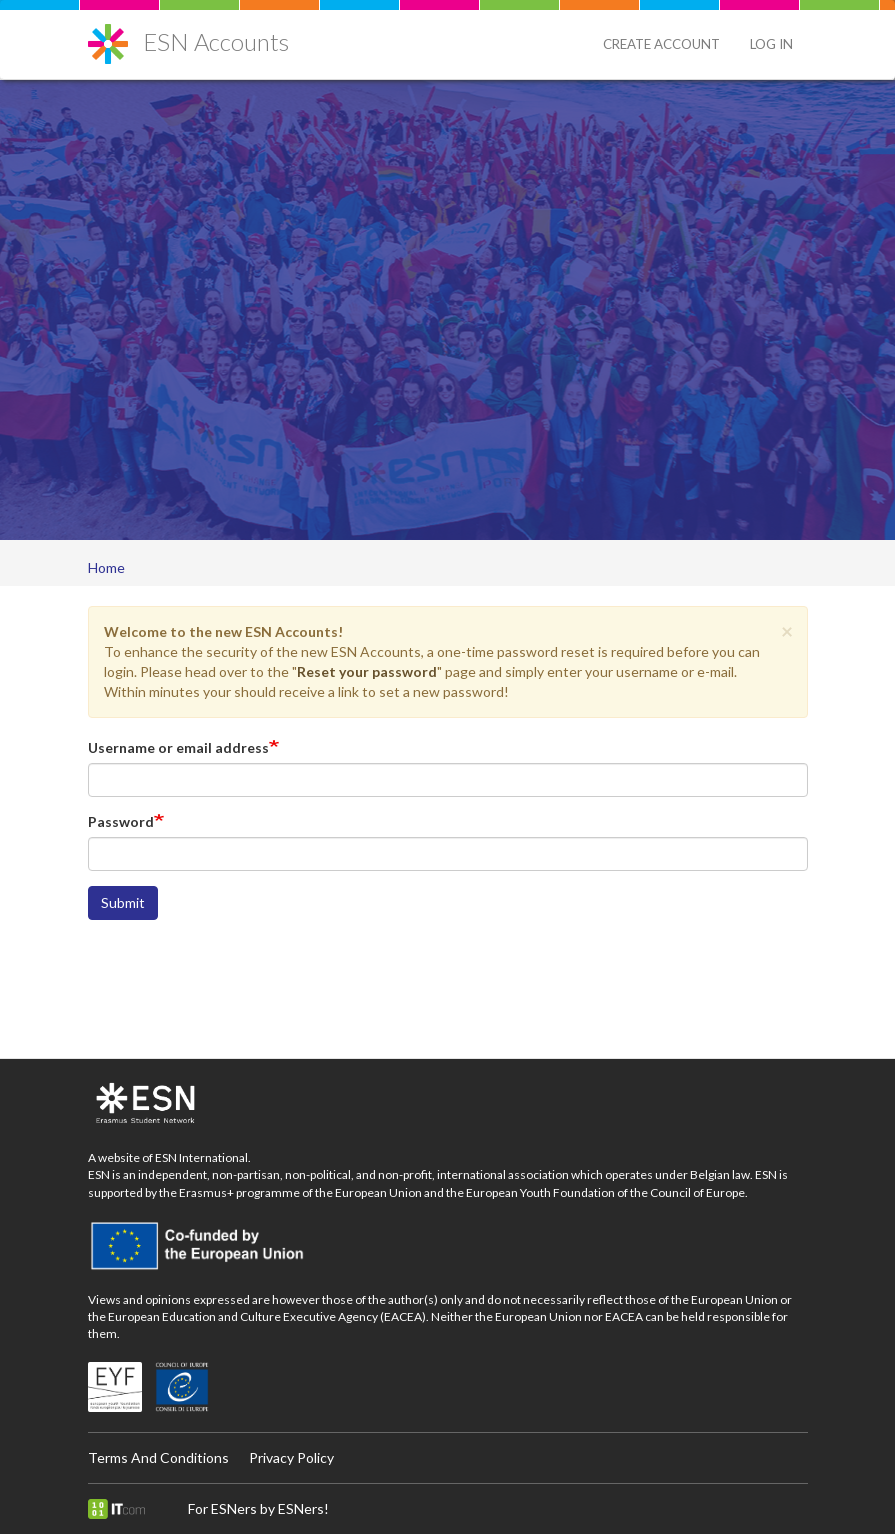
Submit (123, 902)
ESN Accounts (216, 41)
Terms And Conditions (158, 1457)
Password (121, 821)
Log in (771, 44)
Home (106, 567)
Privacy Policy (291, 1457)
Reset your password (367, 671)
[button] (787, 630)
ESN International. (203, 1157)
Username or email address (178, 747)
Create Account (661, 44)
